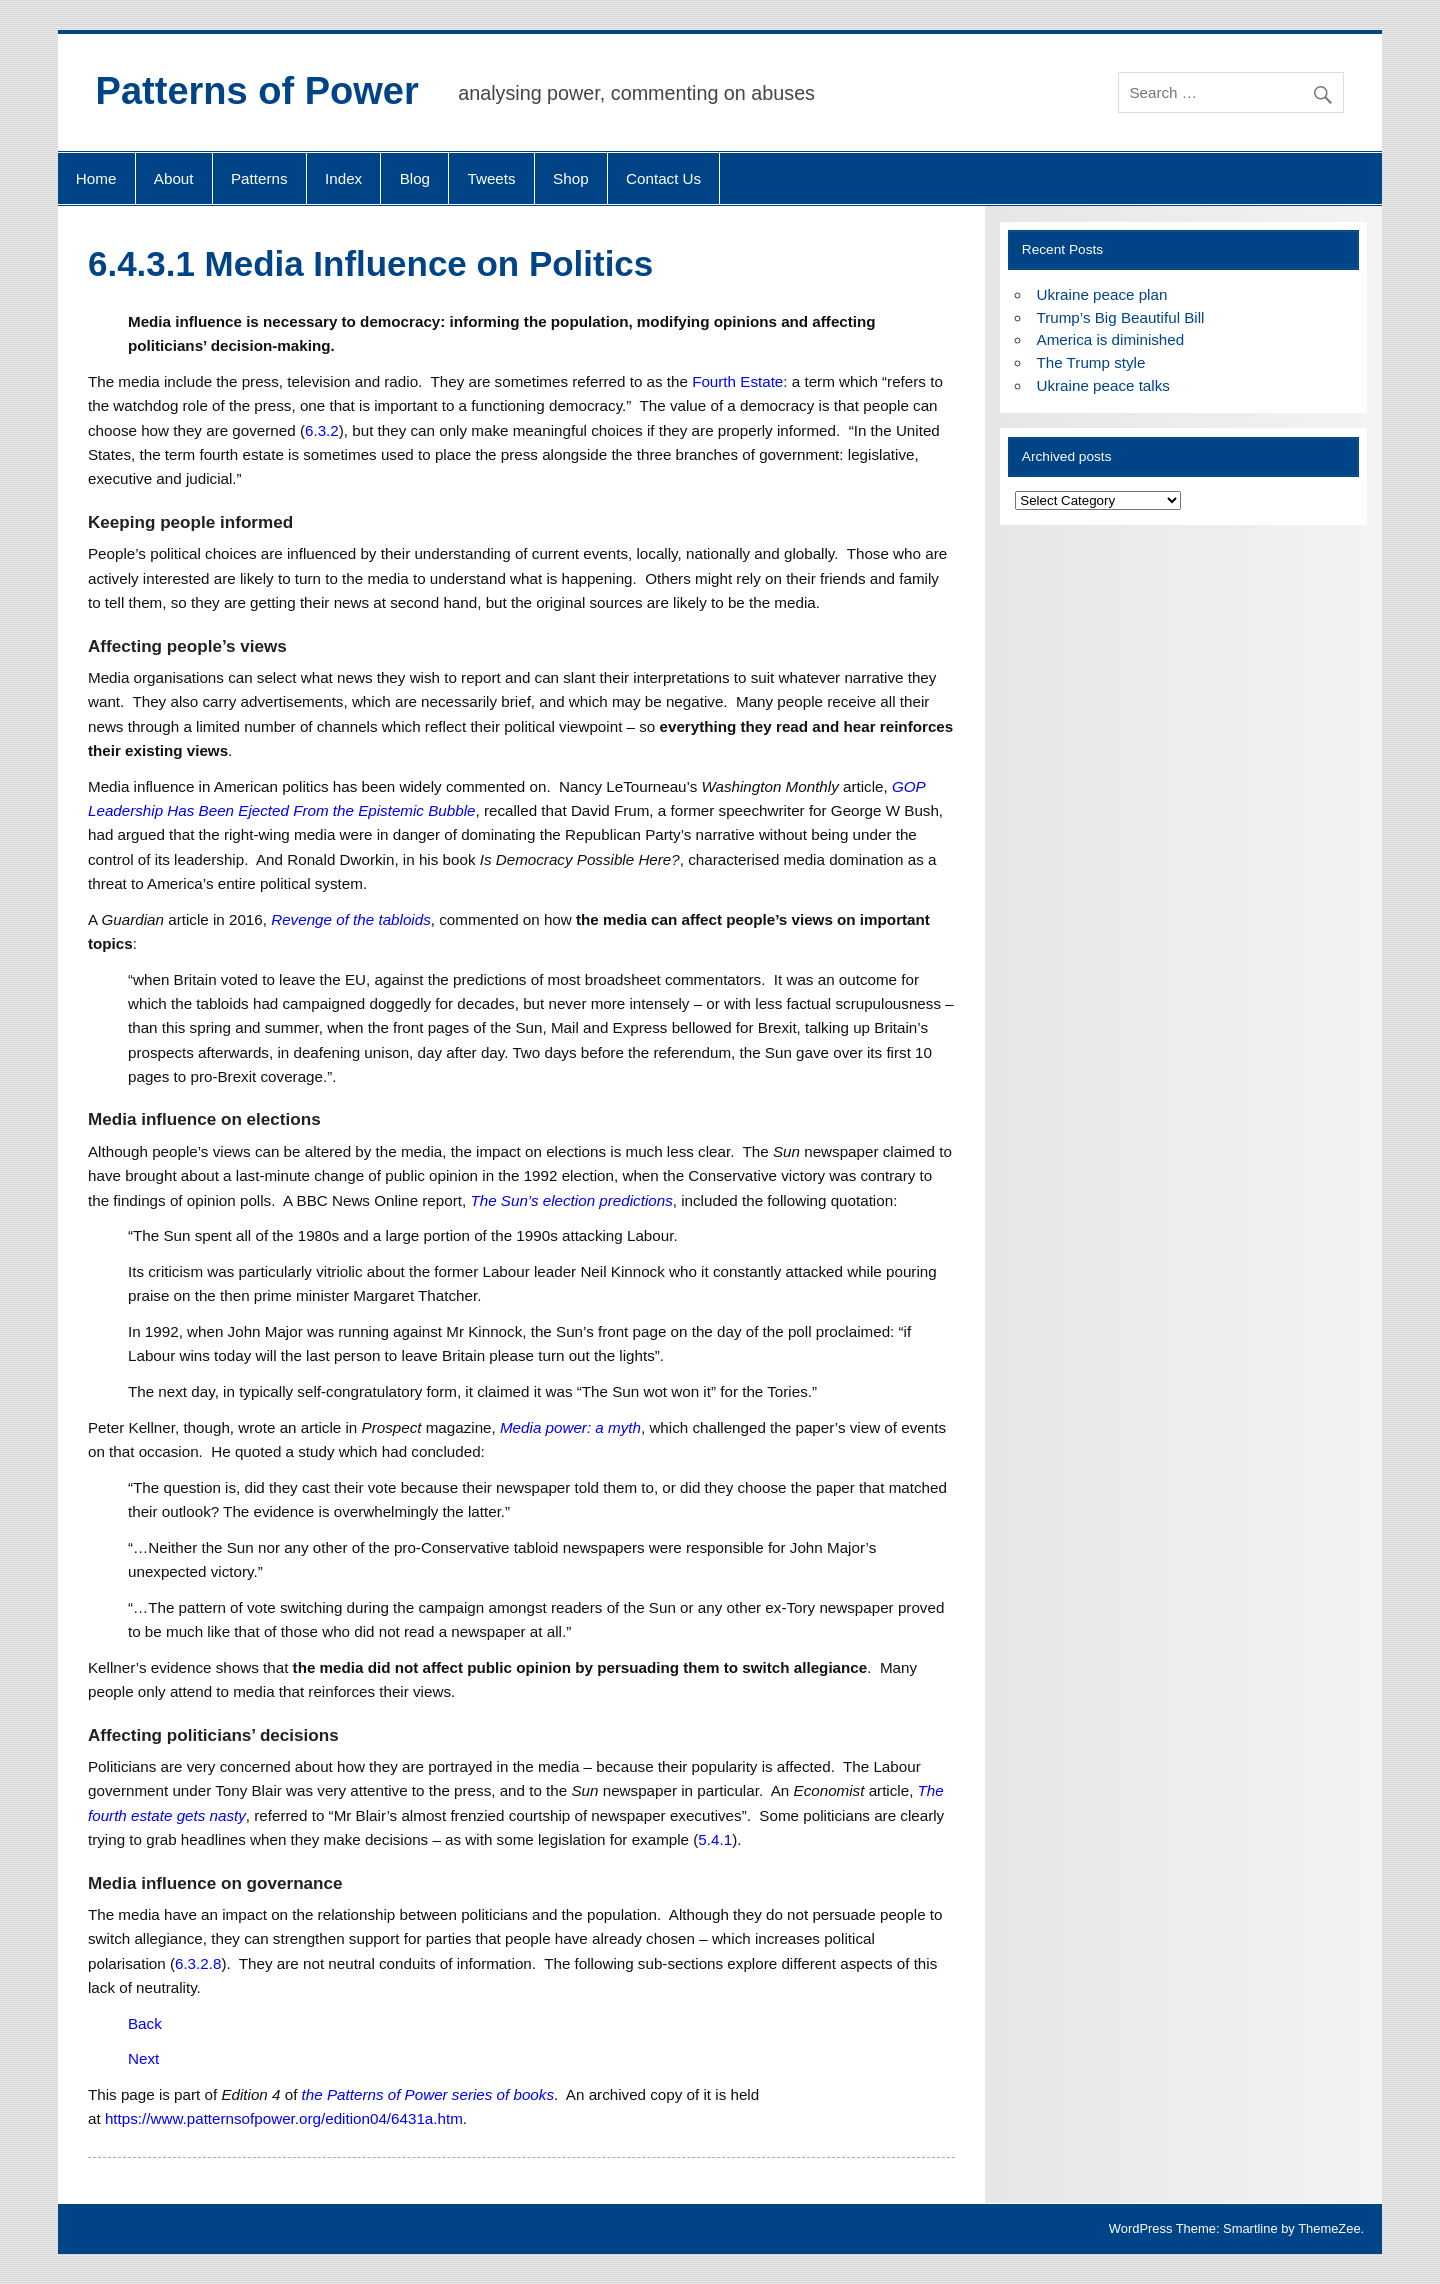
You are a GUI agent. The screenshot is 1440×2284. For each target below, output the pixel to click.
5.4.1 (715, 1839)
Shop (570, 178)
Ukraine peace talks (1103, 385)
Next (143, 2058)
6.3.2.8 (198, 1963)
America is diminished (1111, 339)
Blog (415, 178)
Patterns (259, 178)
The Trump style (1091, 362)
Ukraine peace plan (1102, 294)
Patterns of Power (257, 91)
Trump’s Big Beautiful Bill (1121, 317)
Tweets (492, 178)
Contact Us (663, 178)
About (174, 178)
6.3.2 (322, 430)
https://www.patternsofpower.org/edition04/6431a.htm (284, 2118)
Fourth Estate (737, 381)
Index (343, 178)
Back (145, 2023)
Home (96, 178)
